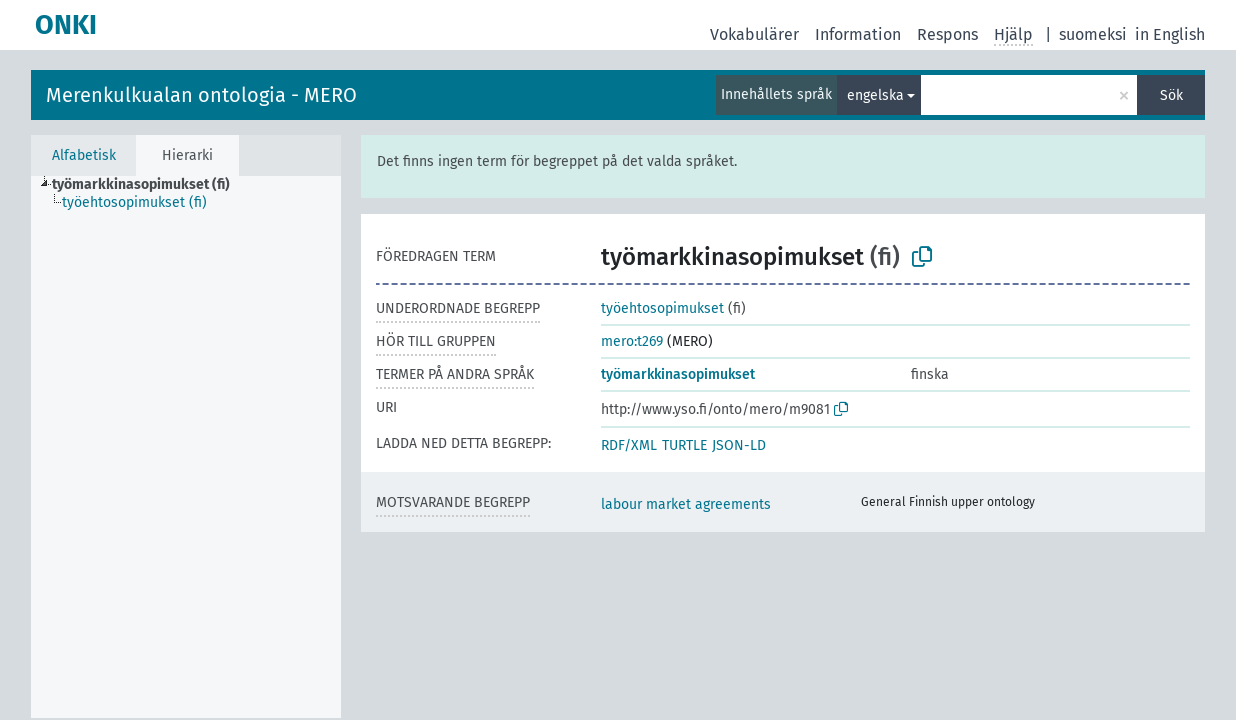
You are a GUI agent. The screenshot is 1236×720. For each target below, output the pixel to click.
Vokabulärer (754, 34)
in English (1170, 34)
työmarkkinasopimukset (678, 374)
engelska (875, 95)
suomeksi (1093, 34)
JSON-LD (739, 445)
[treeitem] (149, 185)
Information (858, 34)
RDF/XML (629, 445)
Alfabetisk (84, 155)
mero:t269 (632, 341)
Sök (1171, 95)
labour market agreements (686, 504)
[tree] (186, 447)
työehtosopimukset (662, 308)
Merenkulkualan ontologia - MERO (201, 95)
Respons (947, 34)
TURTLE (684, 445)
